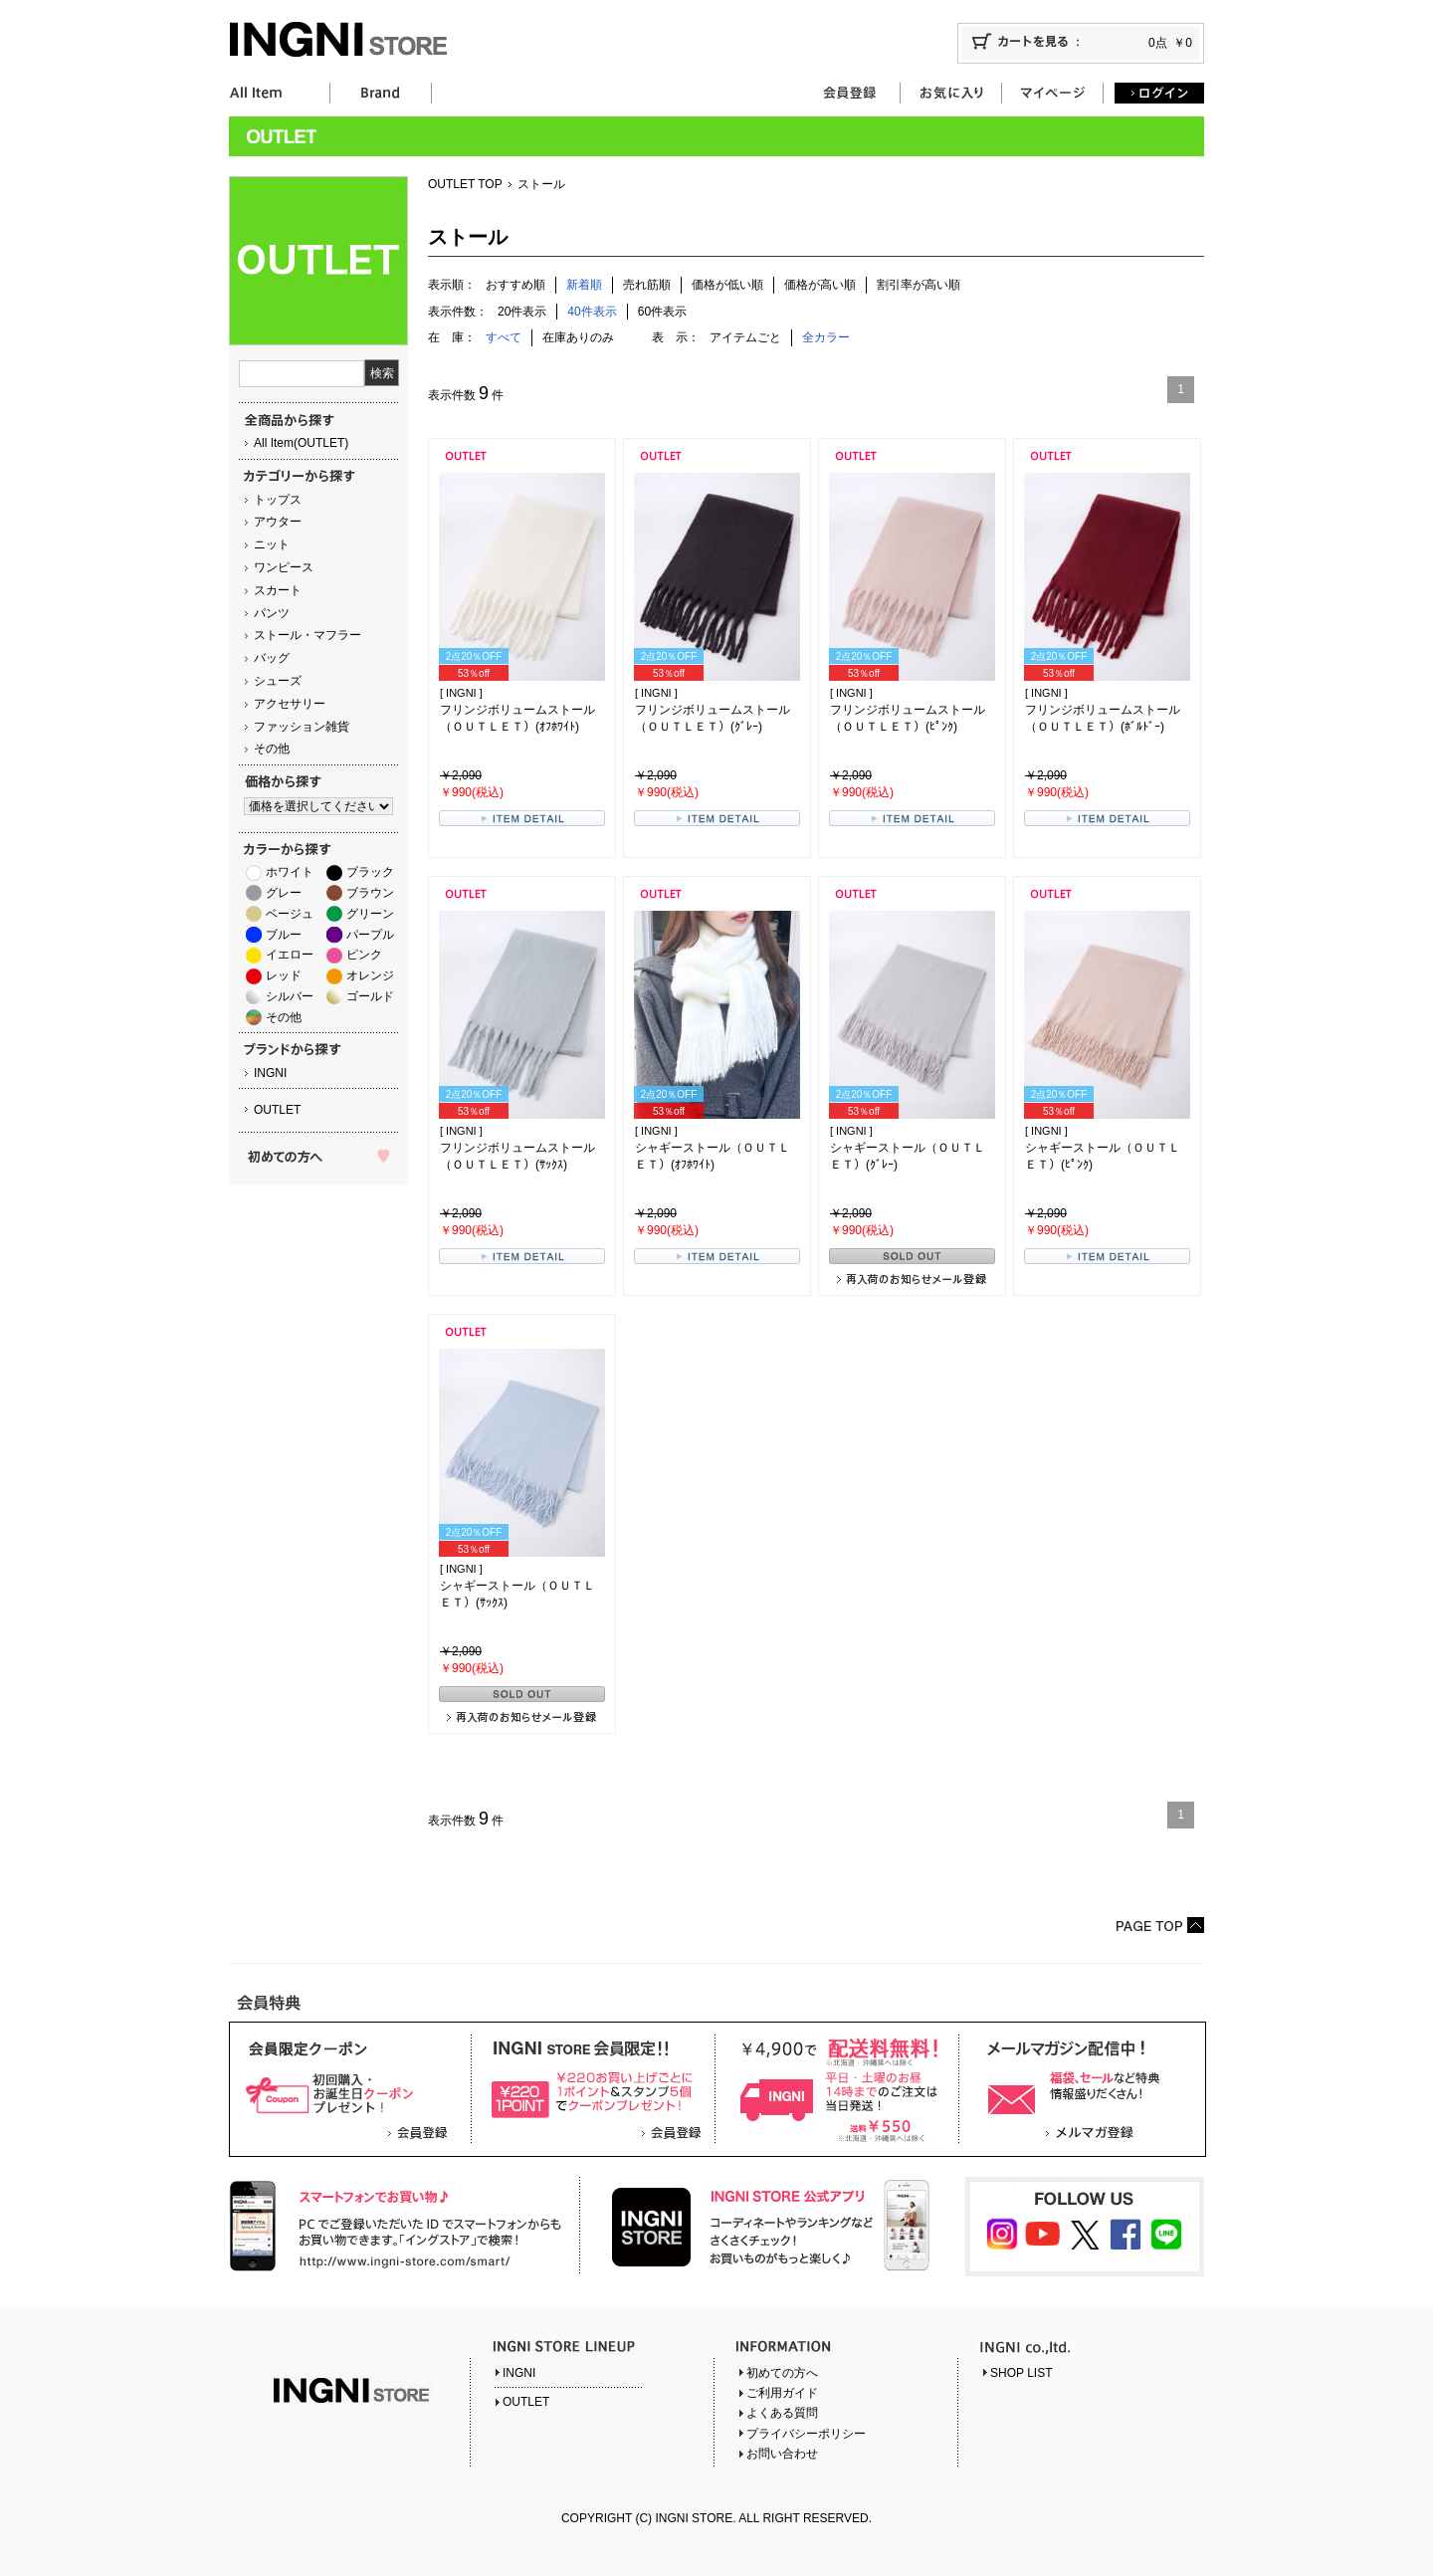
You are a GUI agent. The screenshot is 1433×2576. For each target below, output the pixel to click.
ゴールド (370, 996)
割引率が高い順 (918, 285)
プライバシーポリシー (806, 2434)
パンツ (272, 613)
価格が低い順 (727, 285)
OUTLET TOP (465, 184)
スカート (278, 590)
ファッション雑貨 (301, 727)
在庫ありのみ (578, 337)
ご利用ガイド (782, 2393)
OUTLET (277, 1110)
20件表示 (522, 312)
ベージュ (289, 914)
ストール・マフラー (307, 635)
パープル (370, 935)
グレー (284, 893)
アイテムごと (745, 337)
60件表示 (662, 312)
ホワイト (289, 872)
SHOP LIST (1021, 2373)
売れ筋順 (647, 285)
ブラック (370, 872)
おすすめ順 (515, 285)
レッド (284, 975)
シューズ (278, 681)
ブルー (284, 935)
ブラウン (370, 893)
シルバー (289, 996)
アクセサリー (289, 704)
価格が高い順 (820, 285)
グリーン (370, 914)
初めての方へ (782, 2373)
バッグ (272, 658)
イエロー (289, 955)
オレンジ (370, 975)
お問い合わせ (782, 2454)
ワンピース (283, 567)
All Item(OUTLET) (301, 443)
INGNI (270, 1073)
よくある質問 (782, 2413)
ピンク (364, 955)
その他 (272, 748)
